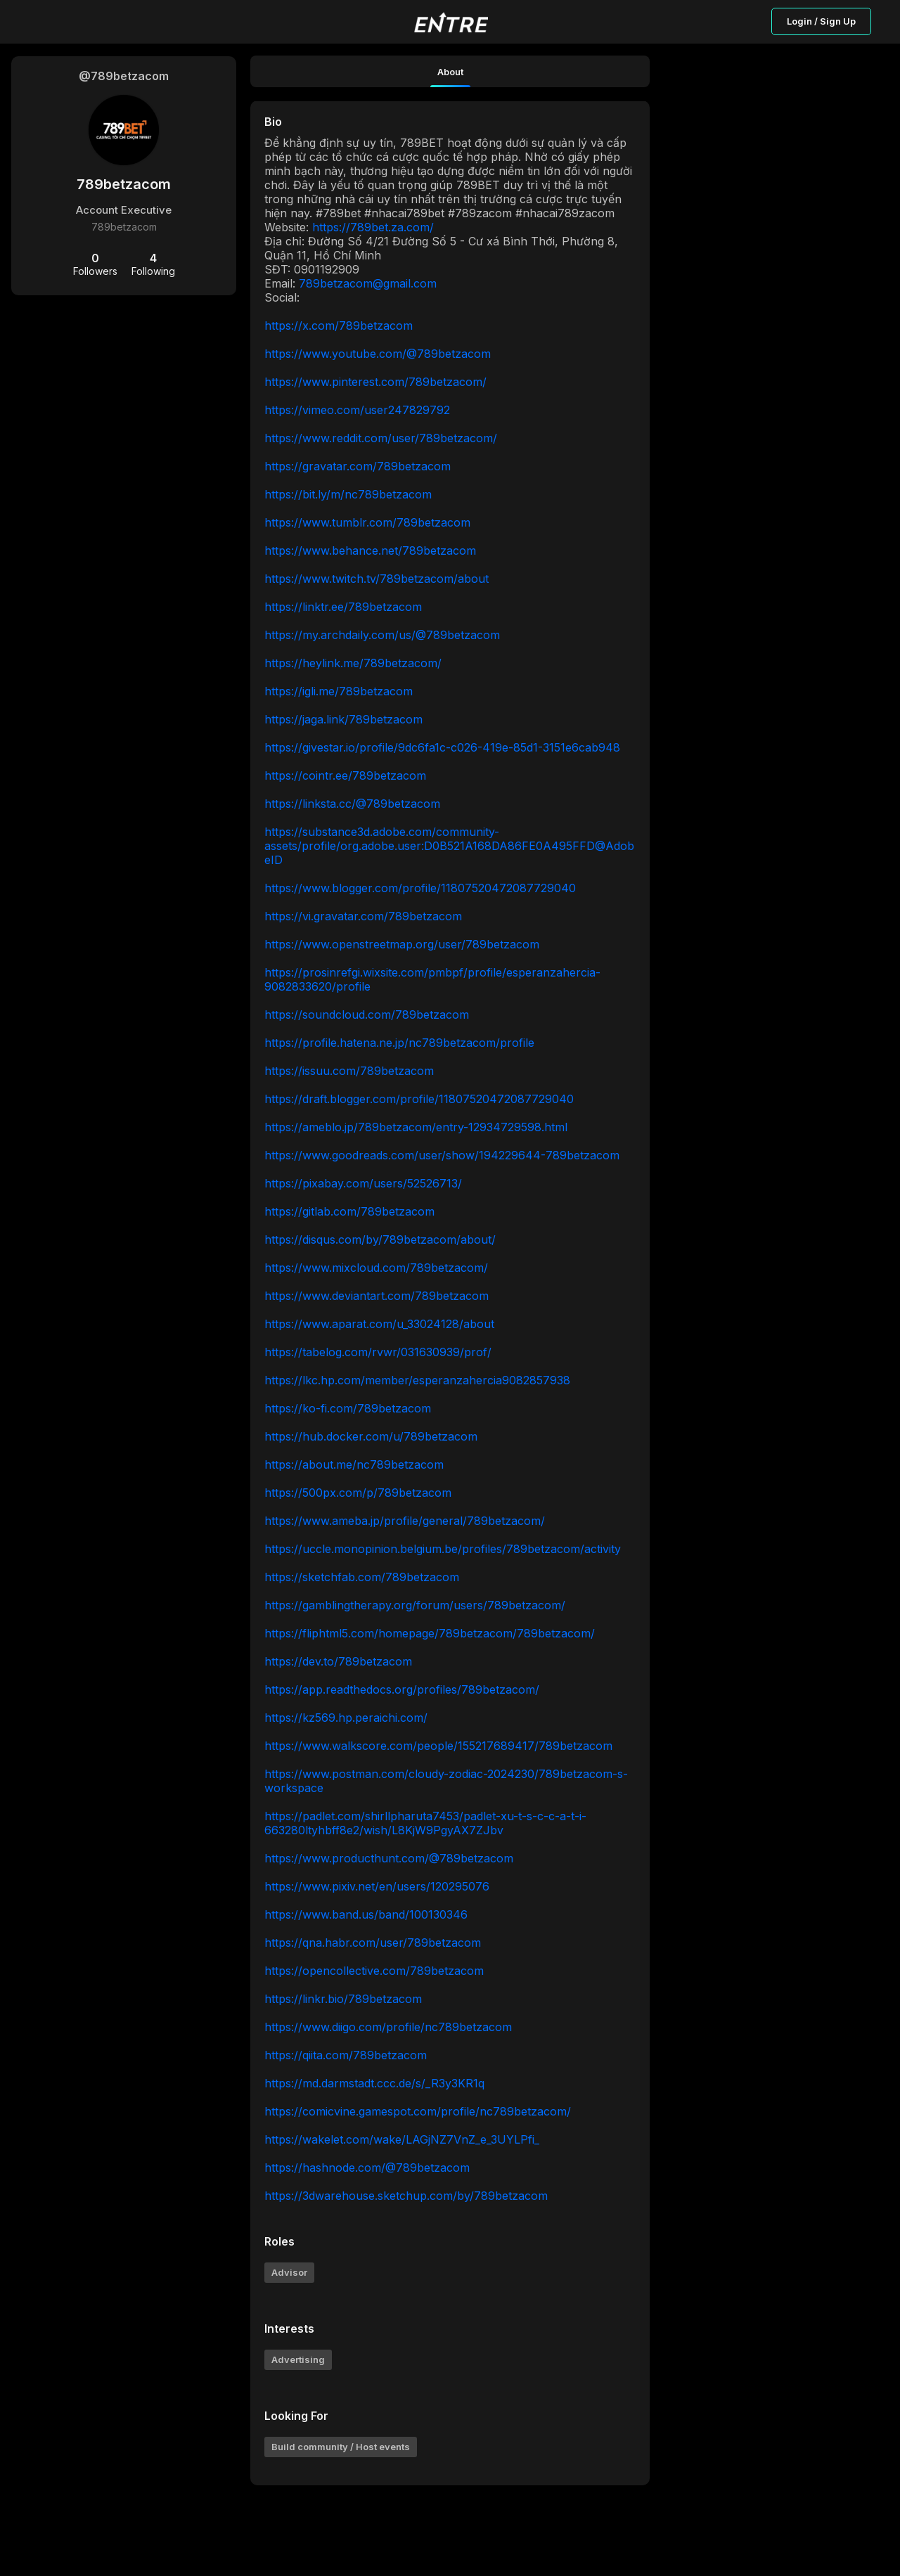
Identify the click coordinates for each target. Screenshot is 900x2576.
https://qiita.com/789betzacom (345, 2055)
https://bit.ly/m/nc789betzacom (348, 494)
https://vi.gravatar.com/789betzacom (363, 916)
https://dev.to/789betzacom (338, 1661)
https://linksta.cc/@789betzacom (352, 804)
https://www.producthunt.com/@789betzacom (388, 1858)
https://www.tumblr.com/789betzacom (367, 522)
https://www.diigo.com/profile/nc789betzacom (388, 2027)
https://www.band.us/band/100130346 (366, 1914)
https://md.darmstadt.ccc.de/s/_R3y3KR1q (374, 2083)
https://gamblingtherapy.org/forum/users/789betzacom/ (414, 1605)
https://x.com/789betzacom (338, 325)
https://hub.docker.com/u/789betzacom (370, 1436)
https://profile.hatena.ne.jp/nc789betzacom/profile (399, 1043)
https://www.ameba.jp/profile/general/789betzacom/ (404, 1521)
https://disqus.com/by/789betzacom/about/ (380, 1239)
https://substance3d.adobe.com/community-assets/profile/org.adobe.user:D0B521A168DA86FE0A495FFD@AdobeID (449, 846)
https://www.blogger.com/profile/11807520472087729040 (420, 888)
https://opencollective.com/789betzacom (374, 1971)
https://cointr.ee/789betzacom (345, 775)
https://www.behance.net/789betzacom (370, 550)
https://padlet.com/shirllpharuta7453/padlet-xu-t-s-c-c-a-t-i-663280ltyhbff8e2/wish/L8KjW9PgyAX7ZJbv (425, 1823)
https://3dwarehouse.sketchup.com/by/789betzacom (406, 2196)
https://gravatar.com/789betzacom (357, 466)
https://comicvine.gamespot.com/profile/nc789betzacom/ (417, 2111)
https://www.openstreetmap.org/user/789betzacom (401, 944)
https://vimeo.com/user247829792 (357, 410)
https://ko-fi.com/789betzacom (347, 1408)
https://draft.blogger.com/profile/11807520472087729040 (419, 1099)
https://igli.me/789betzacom (338, 691)
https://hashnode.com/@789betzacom (367, 2167)
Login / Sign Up (821, 21)
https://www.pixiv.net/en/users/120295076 (376, 1886)
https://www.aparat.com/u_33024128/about (379, 1324)
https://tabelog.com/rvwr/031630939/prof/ (377, 1352)
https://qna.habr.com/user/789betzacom (372, 1943)
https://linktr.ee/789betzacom (343, 607)
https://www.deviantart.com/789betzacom (376, 1296)
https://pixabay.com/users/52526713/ (363, 1183)
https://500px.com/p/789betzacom (357, 1493)
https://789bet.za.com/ (373, 227)
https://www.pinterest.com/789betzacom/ (375, 382)
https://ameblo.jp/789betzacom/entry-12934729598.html (415, 1127)
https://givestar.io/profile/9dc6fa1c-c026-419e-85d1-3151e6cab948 (442, 747)
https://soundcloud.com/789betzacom (366, 1014)
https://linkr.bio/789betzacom (343, 1999)
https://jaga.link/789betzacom (343, 719)
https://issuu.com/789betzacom (349, 1071)
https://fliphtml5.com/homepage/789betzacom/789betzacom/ (429, 1633)
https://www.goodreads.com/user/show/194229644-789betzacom (441, 1155)
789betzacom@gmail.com (368, 283)
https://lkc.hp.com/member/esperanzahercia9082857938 (417, 1380)
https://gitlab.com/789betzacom (349, 1211)
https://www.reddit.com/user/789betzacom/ (380, 438)
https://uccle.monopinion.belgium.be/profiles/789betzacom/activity (442, 1549)
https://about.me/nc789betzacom (354, 1464)
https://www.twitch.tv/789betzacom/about (376, 579)
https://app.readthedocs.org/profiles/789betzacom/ (401, 1689)
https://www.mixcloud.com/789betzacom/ (376, 1268)
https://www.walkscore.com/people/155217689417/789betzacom (438, 1746)
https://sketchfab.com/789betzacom (361, 1577)
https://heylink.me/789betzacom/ (353, 663)
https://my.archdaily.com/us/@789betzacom (382, 635)
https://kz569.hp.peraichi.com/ (346, 1718)
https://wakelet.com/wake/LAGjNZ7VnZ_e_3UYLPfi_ (401, 2139)
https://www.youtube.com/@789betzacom (377, 354)
